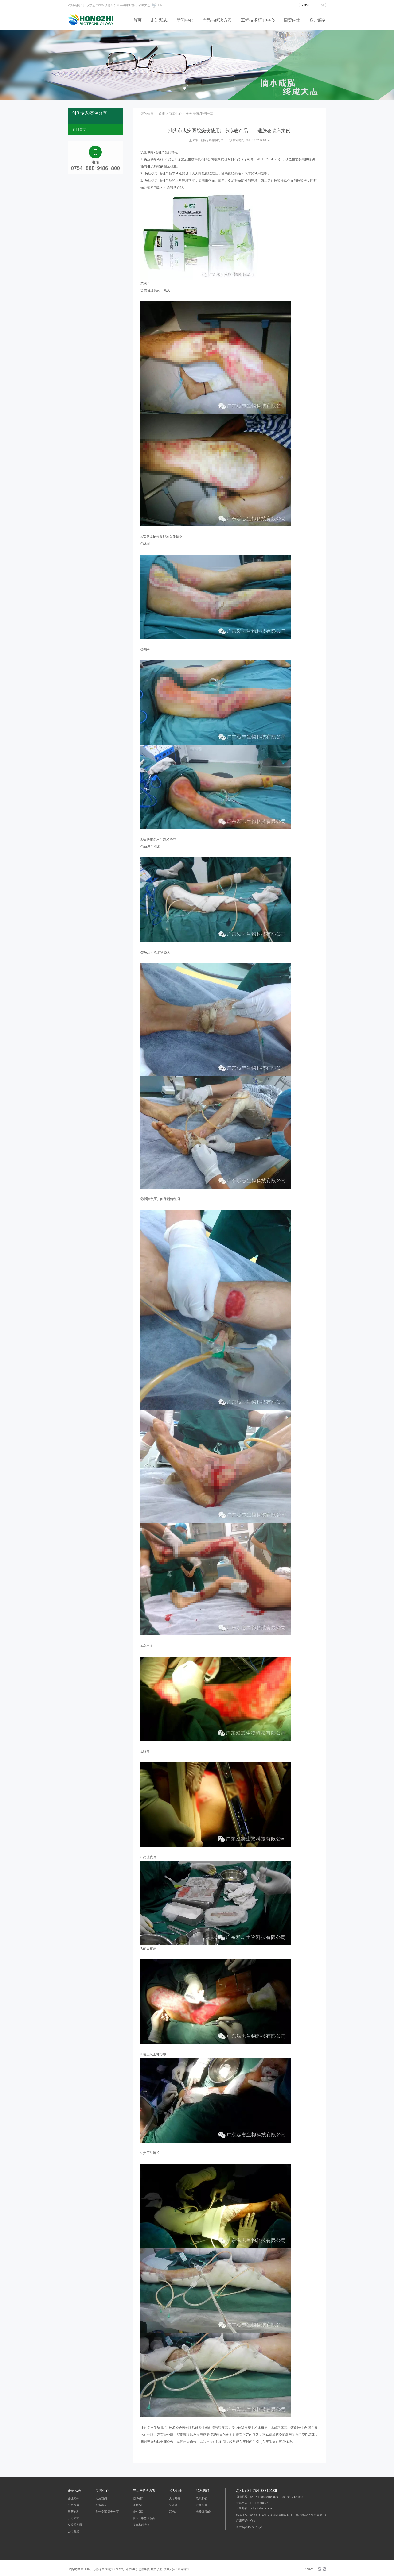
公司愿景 (73, 2531)
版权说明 (156, 2569)
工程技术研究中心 (258, 20)
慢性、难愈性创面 (144, 2518)
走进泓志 (159, 20)
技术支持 (169, 2569)
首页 (137, 20)
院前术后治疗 (141, 2524)
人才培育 (174, 2498)
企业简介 (73, 2498)
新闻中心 (184, 20)
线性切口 (138, 2511)
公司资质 (73, 2505)
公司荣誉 (73, 2518)
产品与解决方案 (217, 20)
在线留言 (201, 2505)
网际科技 (183, 2569)
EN (160, 5)
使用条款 (144, 2569)
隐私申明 (131, 2569)
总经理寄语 (75, 2524)
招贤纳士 (292, 20)
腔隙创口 (138, 2498)
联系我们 (201, 2498)
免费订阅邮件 (204, 2511)
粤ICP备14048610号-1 (249, 2527)
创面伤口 (138, 2505)
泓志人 (173, 2511)
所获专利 (73, 2511)
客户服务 (317, 20)
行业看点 (101, 2505)
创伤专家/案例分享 (199, 114)
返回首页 (79, 129)
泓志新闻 (101, 2498)
